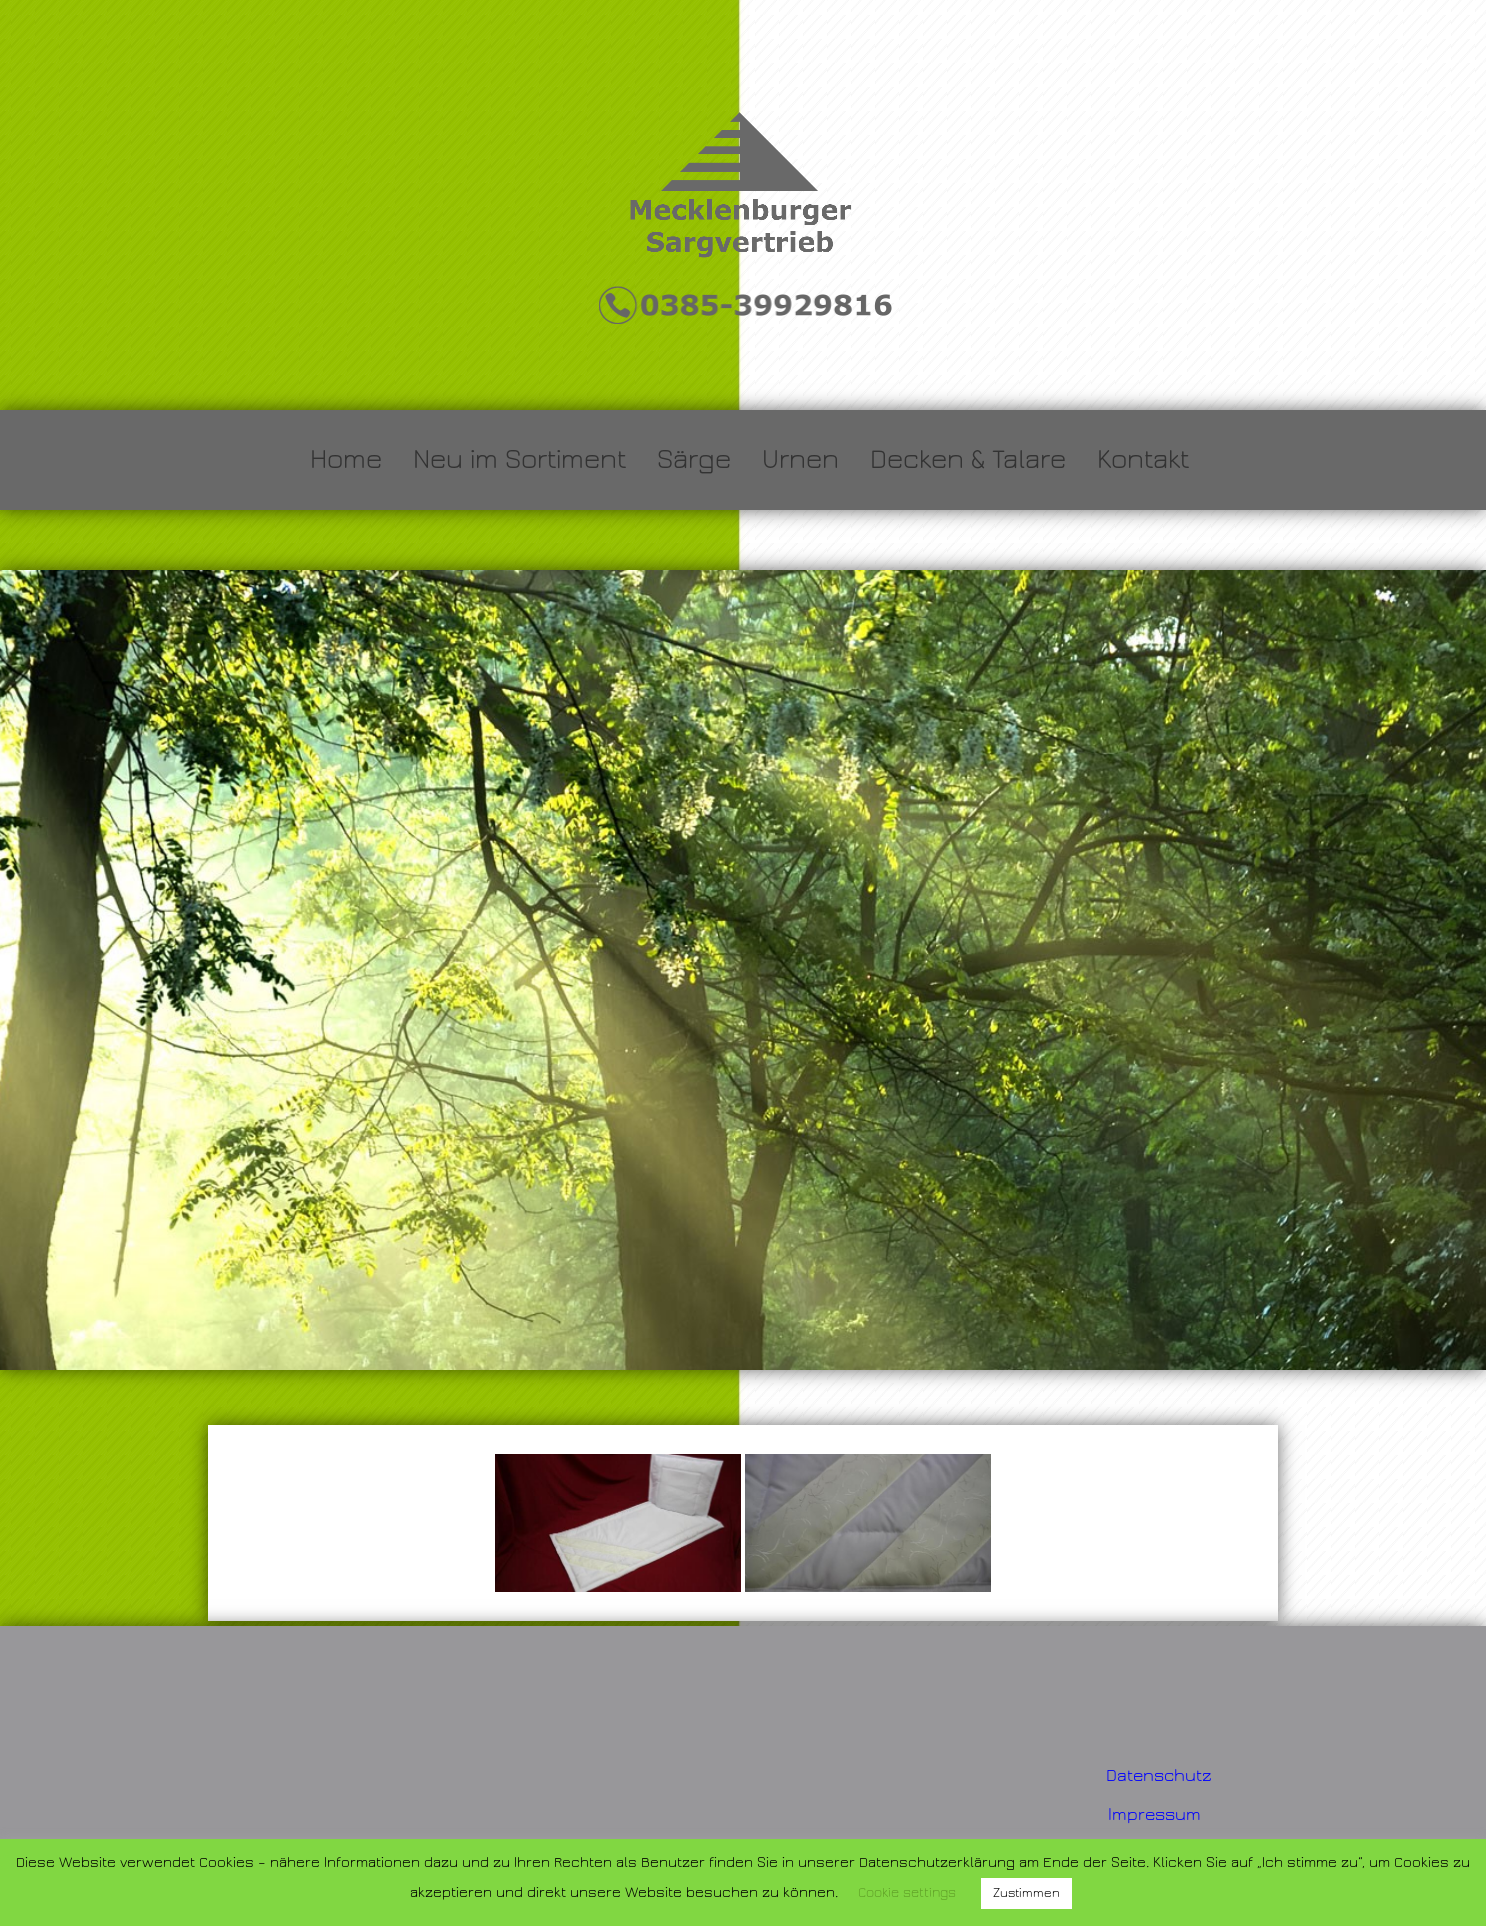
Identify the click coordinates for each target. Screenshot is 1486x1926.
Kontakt (1143, 459)
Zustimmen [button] (1026, 1893)
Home (346, 459)
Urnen (800, 459)
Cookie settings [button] (907, 1893)
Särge (694, 459)
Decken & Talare (968, 459)
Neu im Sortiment (519, 459)
